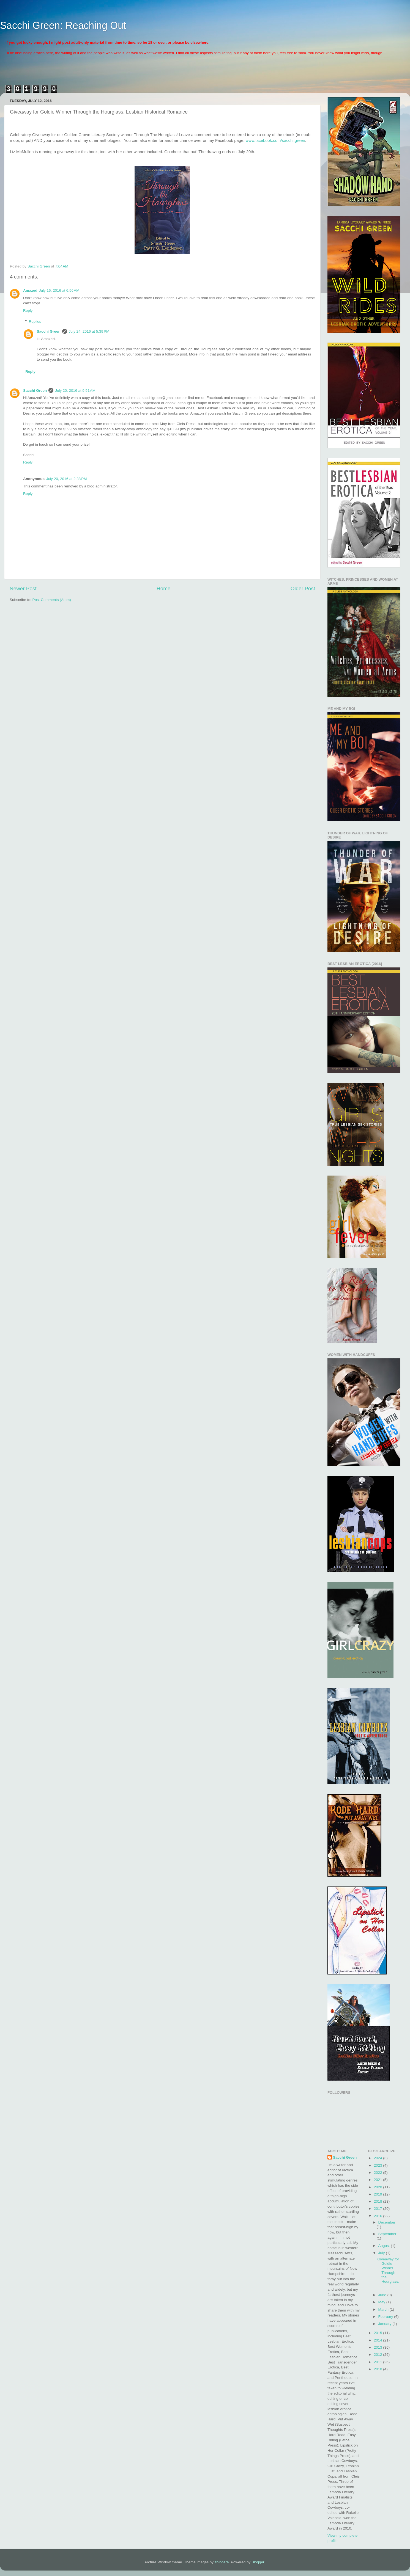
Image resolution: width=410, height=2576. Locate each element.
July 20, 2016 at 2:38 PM (66, 479)
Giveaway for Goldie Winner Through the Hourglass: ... (388, 2272)
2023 (378, 2165)
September (387, 2234)
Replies (35, 321)
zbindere (222, 2562)
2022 (378, 2172)
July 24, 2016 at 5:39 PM (89, 331)
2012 (378, 2354)
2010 (378, 2369)
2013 (378, 2347)
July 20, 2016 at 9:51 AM (75, 390)
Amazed (30, 290)
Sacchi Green (49, 331)
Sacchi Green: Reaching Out (63, 25)
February (386, 2317)
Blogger (258, 2562)
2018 (378, 2201)
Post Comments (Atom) (51, 600)
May (382, 2302)
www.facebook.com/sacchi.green (275, 140)
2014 (378, 2340)
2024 (378, 2158)
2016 (378, 2216)
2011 (378, 2362)
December (386, 2222)
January (385, 2324)
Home (163, 588)
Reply (28, 310)
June (382, 2295)
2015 (378, 2333)
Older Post (303, 588)
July (382, 2253)
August (384, 2246)
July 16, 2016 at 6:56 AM (59, 290)
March (384, 2309)
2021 (378, 2180)
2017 (378, 2209)
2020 (378, 2187)
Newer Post (23, 588)
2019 (378, 2194)
